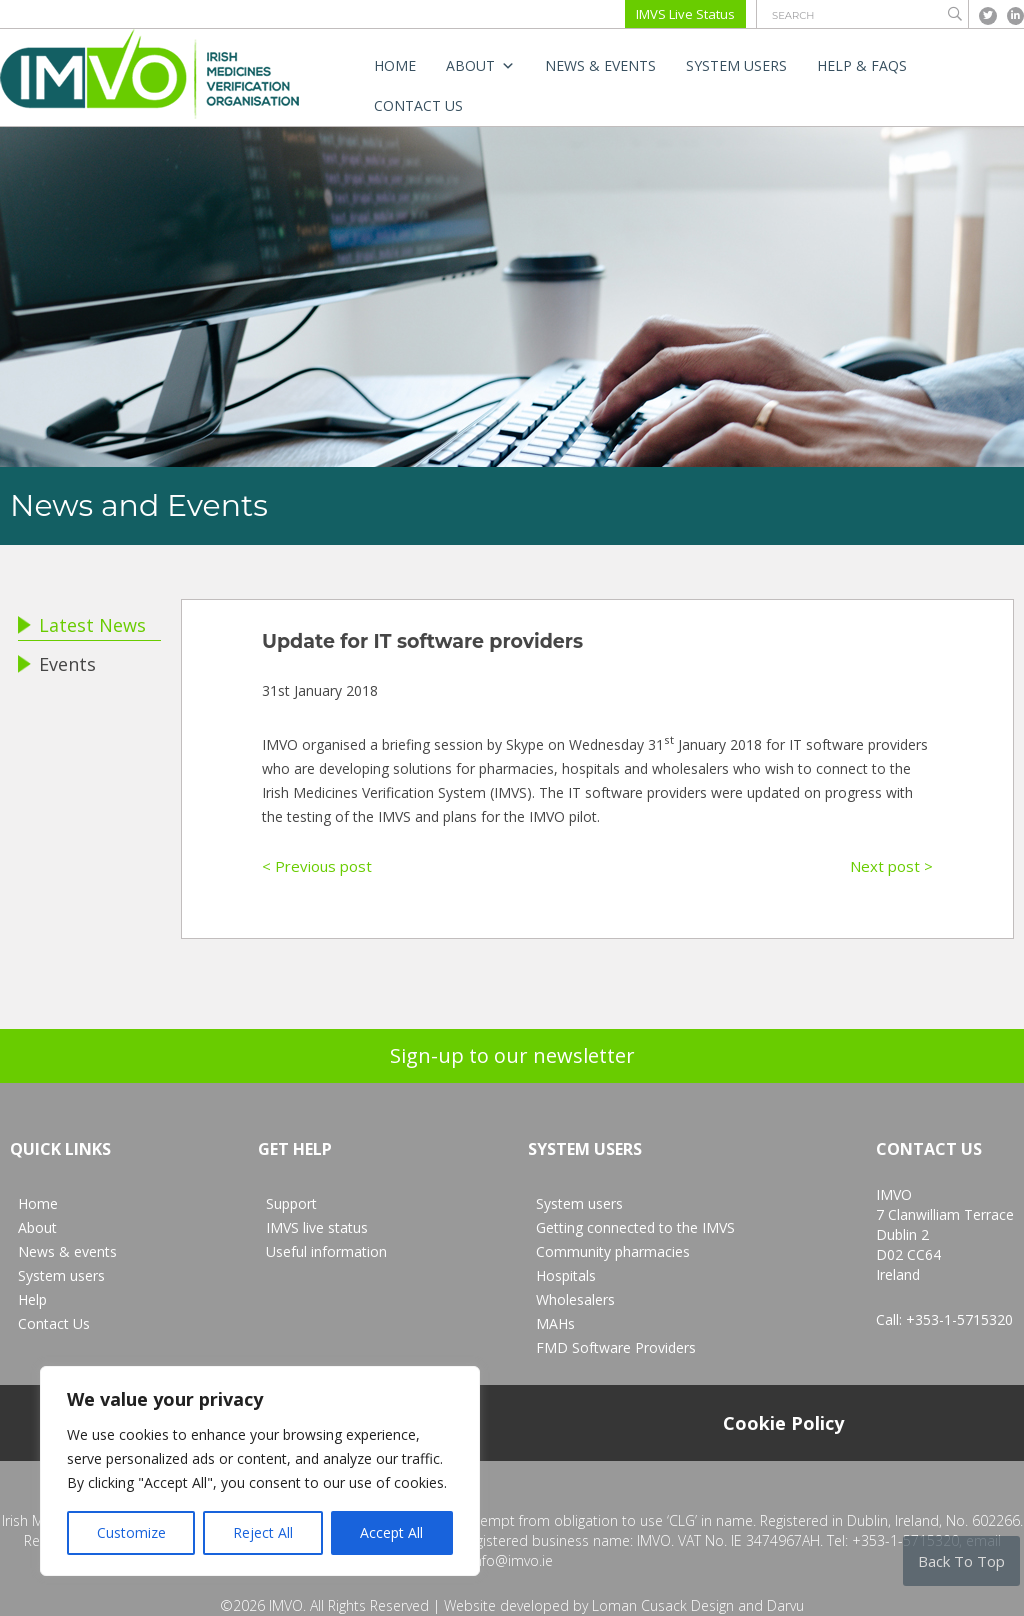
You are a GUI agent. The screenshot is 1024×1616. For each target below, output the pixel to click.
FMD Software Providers (616, 1347)
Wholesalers (575, 1299)
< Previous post (317, 866)
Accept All (391, 1532)
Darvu (785, 1605)
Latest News (82, 625)
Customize (131, 1532)
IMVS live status (317, 1227)
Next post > (891, 866)
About (480, 66)
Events (57, 664)
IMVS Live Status (685, 14)
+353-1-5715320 (959, 1319)
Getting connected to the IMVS (635, 1227)
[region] (260, 1471)
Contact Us (418, 105)
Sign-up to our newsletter (512, 1055)
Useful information (326, 1251)
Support (291, 1203)
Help (32, 1299)
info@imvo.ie (512, 1560)
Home (395, 65)
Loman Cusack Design (663, 1605)
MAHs (555, 1323)
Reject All (263, 1532)
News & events (600, 65)
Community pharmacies (613, 1251)
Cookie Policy (783, 1423)
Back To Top (961, 1561)
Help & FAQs (862, 65)
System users (736, 65)
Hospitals (566, 1275)
